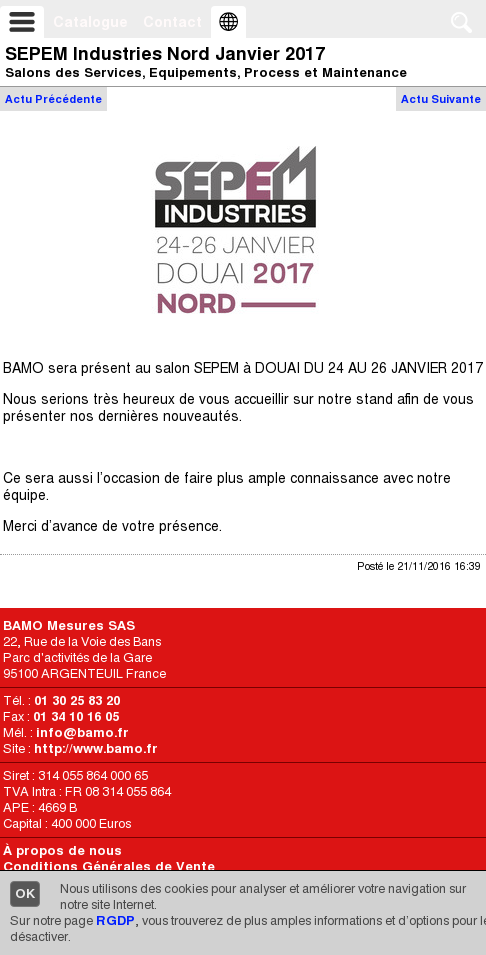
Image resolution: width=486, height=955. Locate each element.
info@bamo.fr (82, 732)
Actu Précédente (53, 99)
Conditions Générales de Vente (109, 866)
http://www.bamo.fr (96, 748)
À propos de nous (62, 850)
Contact (172, 22)
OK (25, 893)
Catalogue (90, 22)
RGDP (115, 920)
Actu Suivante (441, 99)
